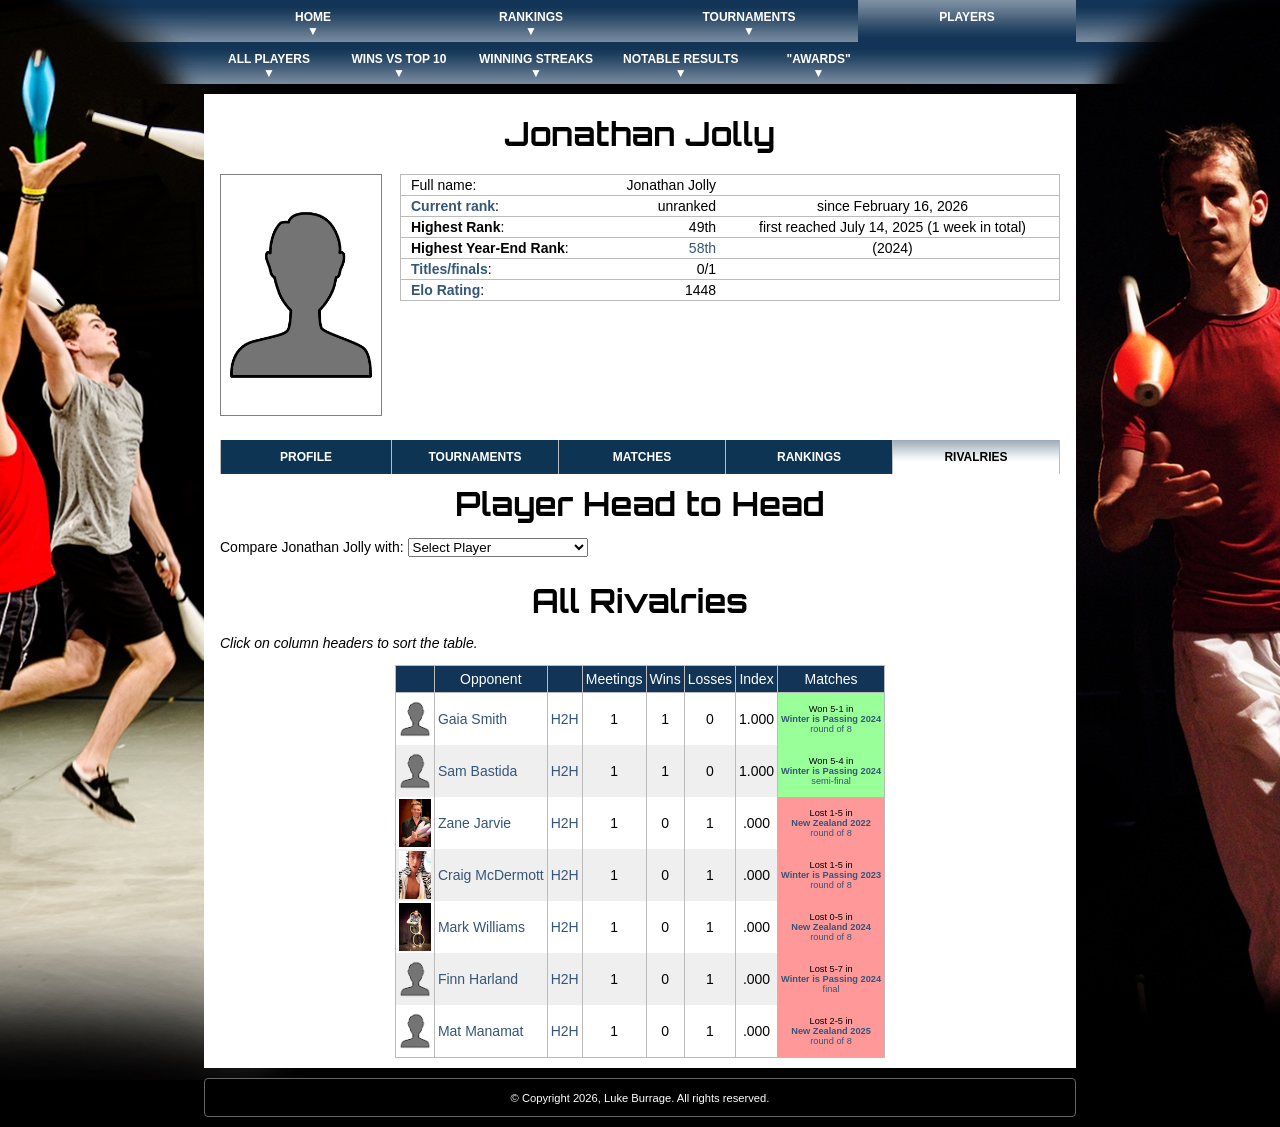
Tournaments (474, 457)
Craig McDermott (491, 875)
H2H (565, 719)
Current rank (453, 206)
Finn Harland (478, 979)
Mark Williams (481, 927)
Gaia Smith (472, 719)
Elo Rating (445, 290)
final (831, 984)
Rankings (809, 457)
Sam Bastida (477, 771)
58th (702, 248)
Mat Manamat (481, 1031)
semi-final (831, 776)
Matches (642, 457)
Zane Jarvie (474, 823)
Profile (306, 457)
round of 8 (831, 724)
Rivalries (975, 457)
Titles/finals (449, 269)
